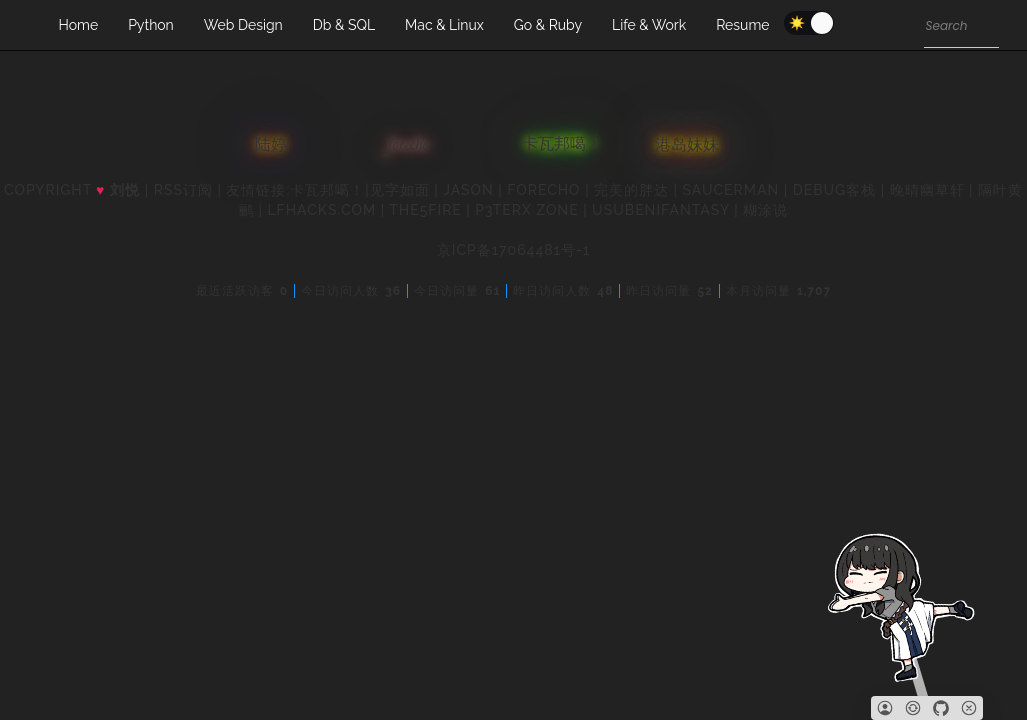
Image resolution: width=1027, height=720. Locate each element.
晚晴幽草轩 (927, 190)
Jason (468, 190)
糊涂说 (765, 210)
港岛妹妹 (687, 144)
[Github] (941, 708)
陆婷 (271, 145)
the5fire (425, 210)
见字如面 (400, 190)
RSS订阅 (183, 190)
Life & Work (649, 25)
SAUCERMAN (731, 190)
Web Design (243, 25)
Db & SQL (344, 25)
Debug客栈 (834, 190)
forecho (408, 144)
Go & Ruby (548, 25)
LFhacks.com (321, 210)
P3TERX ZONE (526, 210)
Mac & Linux (444, 25)
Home (79, 25)
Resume (742, 25)
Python (151, 25)
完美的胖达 (631, 190)
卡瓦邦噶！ (562, 145)
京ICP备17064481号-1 (513, 250)
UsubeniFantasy (661, 210)
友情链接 (256, 190)
